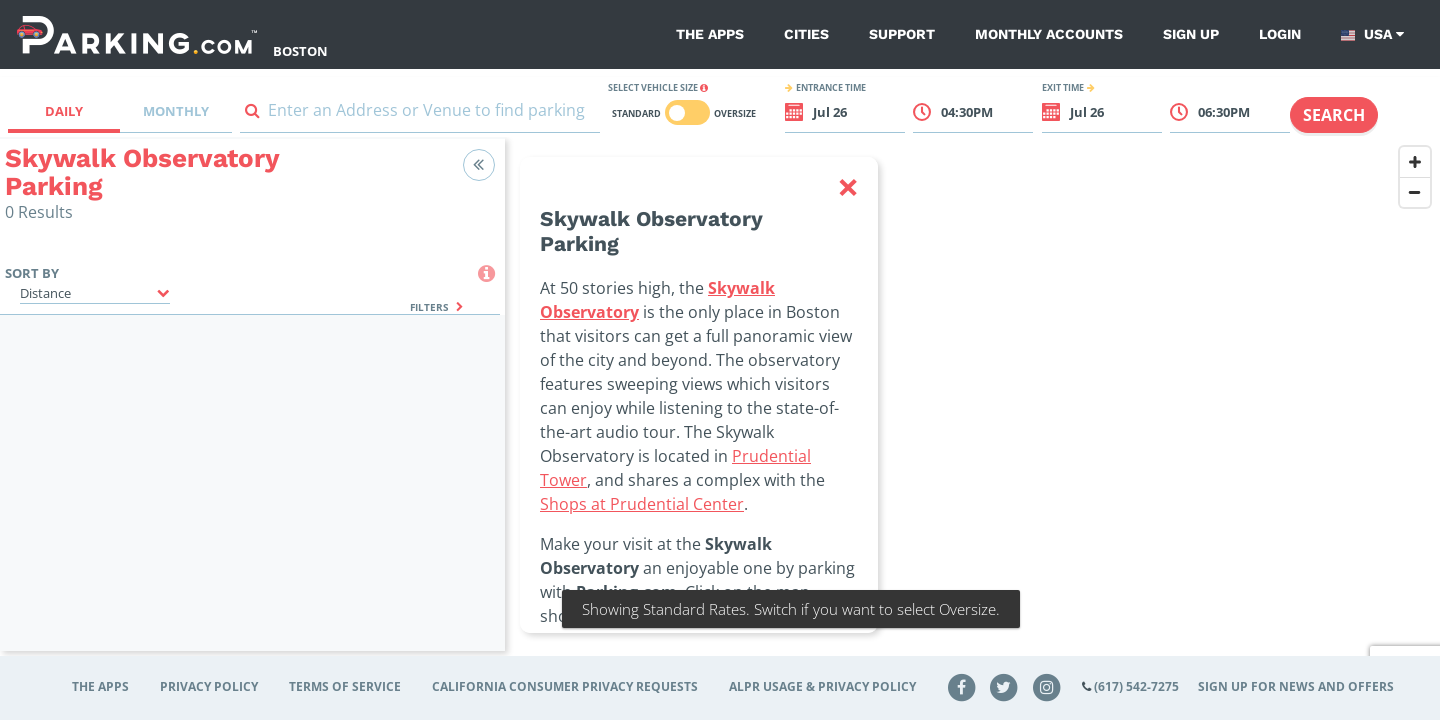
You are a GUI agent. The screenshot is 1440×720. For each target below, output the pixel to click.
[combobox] (420, 114)
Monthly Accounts (1049, 34)
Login (1280, 34)
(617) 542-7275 (1136, 686)
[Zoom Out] (1415, 192)
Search (1334, 115)
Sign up (1191, 34)
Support (902, 34)
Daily (64, 111)
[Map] (972, 407)
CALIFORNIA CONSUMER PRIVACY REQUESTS (565, 686)
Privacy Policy (209, 686)
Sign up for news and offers (1296, 686)
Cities (806, 34)
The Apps (710, 34)
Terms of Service (345, 686)
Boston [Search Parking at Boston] (300, 51)
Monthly (176, 111)
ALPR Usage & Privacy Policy (822, 686)
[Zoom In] (1415, 162)
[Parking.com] (137, 34)
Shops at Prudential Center (642, 504)
